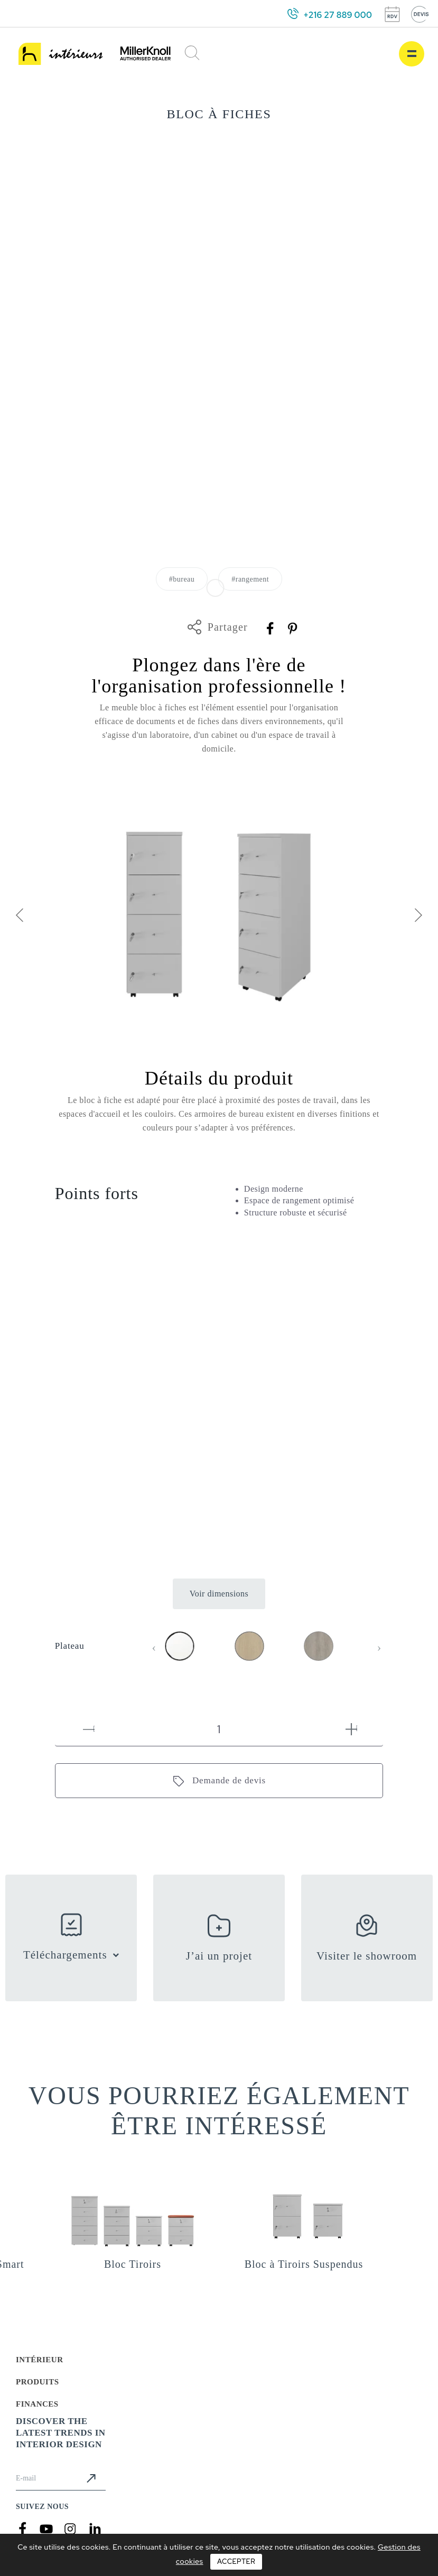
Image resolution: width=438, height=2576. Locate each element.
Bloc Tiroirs (132, 2264)
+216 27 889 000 (337, 15)
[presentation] (19, 917)
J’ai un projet (219, 1956)
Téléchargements (65, 1954)
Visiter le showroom (366, 1956)
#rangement (250, 579)
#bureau (181, 579)
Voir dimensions (219, 1593)
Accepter (236, 2561)
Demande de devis (229, 1780)
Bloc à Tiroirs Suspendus (304, 2264)
